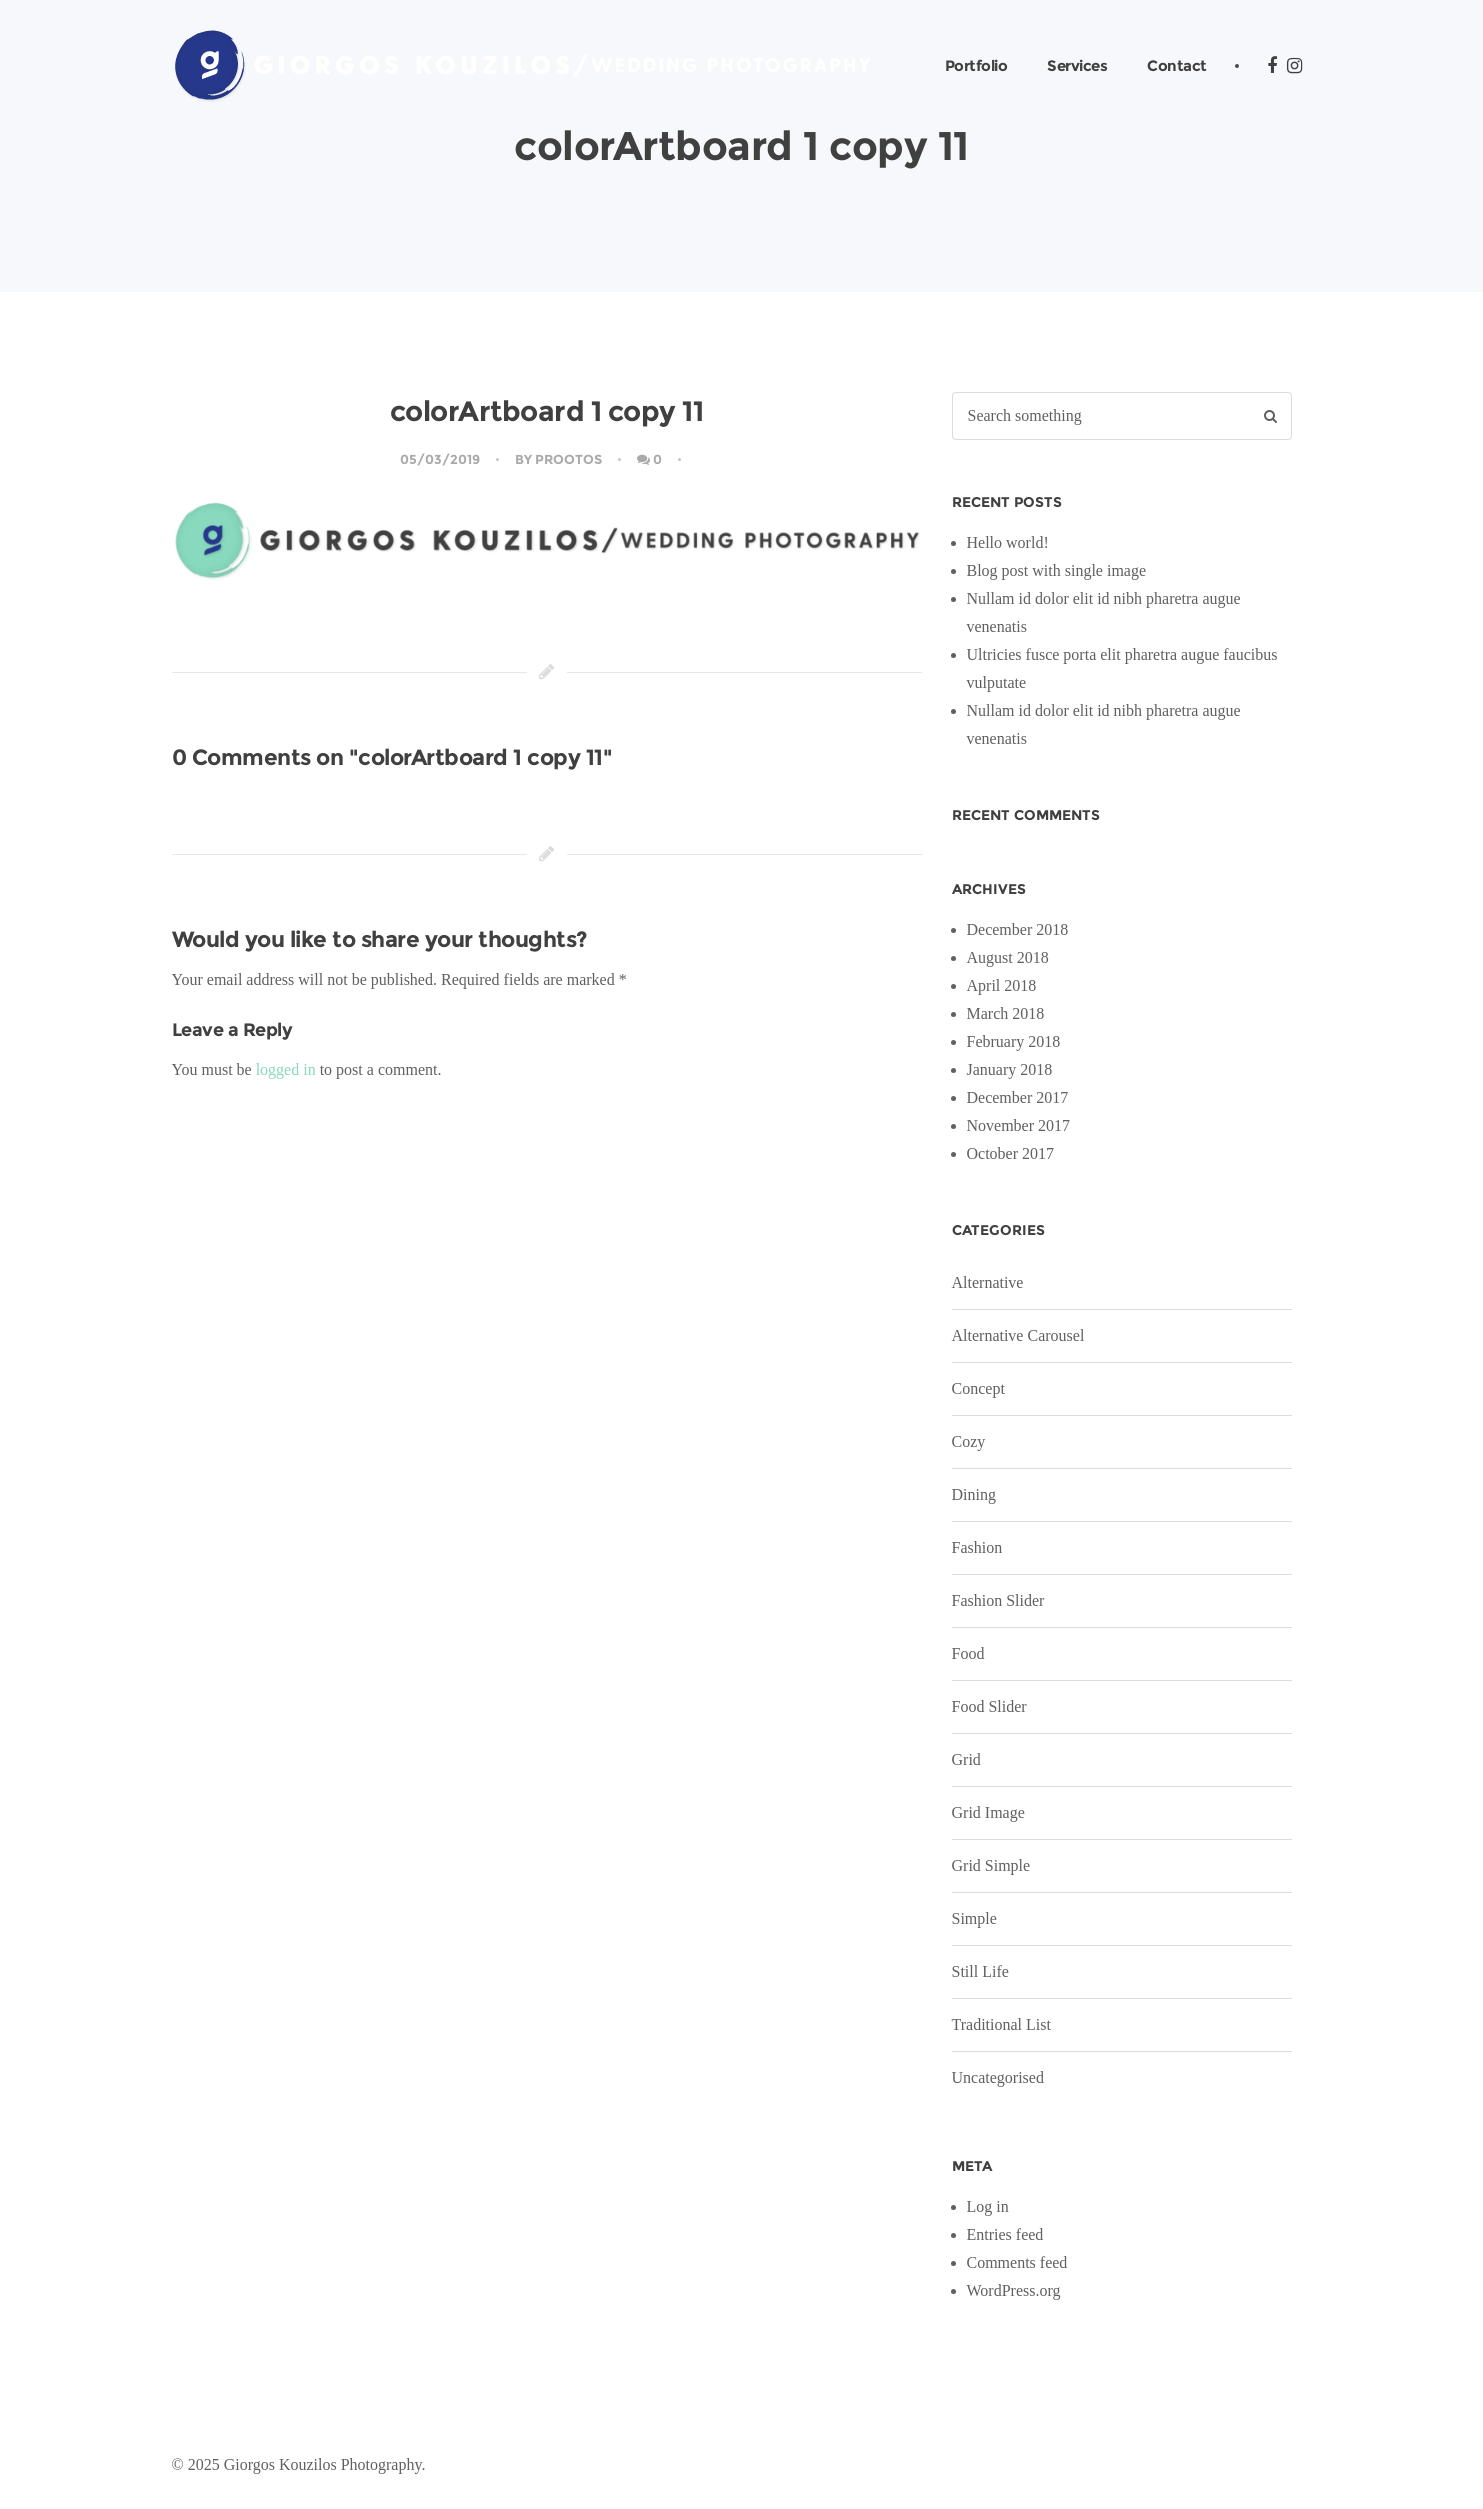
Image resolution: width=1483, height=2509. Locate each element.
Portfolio (976, 65)
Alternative (988, 1282)
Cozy (969, 1441)
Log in (988, 2206)
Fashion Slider (998, 1600)
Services (1077, 65)
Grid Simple (991, 1865)
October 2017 (1011, 1153)
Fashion (977, 1547)
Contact (1177, 65)
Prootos (568, 459)
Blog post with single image (1057, 570)
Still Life (980, 1971)
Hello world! (1008, 542)
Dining (974, 1494)
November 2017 (1019, 1125)
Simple (974, 1918)
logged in (286, 1069)
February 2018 (1014, 1041)
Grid (966, 1759)
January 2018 (1010, 1069)
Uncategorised (998, 2077)
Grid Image (988, 1812)
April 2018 (1002, 985)
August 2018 (1008, 957)
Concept (978, 1388)
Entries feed (1005, 2234)
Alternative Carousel (1018, 1335)
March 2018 (1006, 1013)
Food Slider (989, 1706)
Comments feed (1017, 2262)
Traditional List (1001, 2024)
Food (968, 1653)
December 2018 (1018, 929)
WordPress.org (1014, 2290)
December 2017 (1018, 1097)
